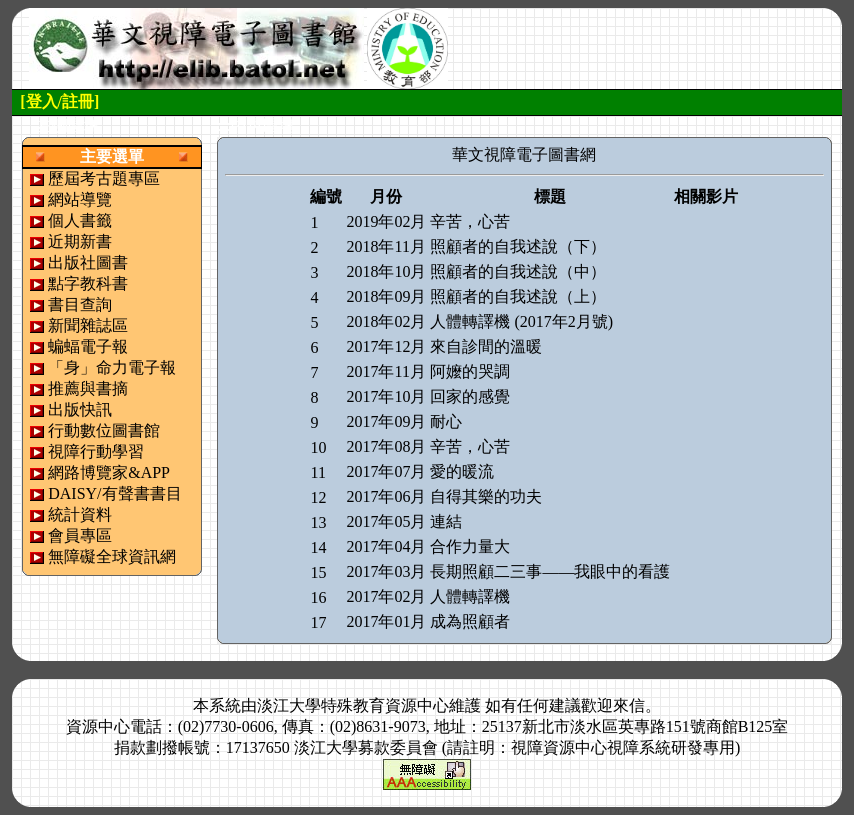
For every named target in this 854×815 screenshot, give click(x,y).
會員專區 (80, 535)
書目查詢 (80, 304)
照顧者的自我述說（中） (518, 271)
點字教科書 (88, 283)
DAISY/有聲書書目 (114, 493)
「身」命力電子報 (112, 367)
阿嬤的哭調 (470, 371)
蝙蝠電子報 (88, 346)
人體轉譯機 (470, 596)
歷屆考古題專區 (104, 178)
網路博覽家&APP (109, 472)
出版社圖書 (88, 262)
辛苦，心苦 (470, 221)
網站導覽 (80, 199)
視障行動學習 (96, 451)
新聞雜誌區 (88, 325)
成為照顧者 (470, 621)
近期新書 (80, 241)
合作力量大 (470, 546)
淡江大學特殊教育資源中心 (353, 705)
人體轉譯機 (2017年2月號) (521, 321)
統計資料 (80, 514)
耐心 (446, 421)
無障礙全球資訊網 (112, 556)
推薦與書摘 (88, 388)
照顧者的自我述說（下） (518, 246)
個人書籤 (80, 220)
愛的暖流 (462, 471)
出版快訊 (80, 409)
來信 (629, 705)
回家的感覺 (470, 396)
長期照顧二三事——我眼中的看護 (550, 571)
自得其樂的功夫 (486, 496)
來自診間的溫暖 (486, 346)
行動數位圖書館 (104, 430)
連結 (446, 521)
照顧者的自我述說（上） (518, 296)
